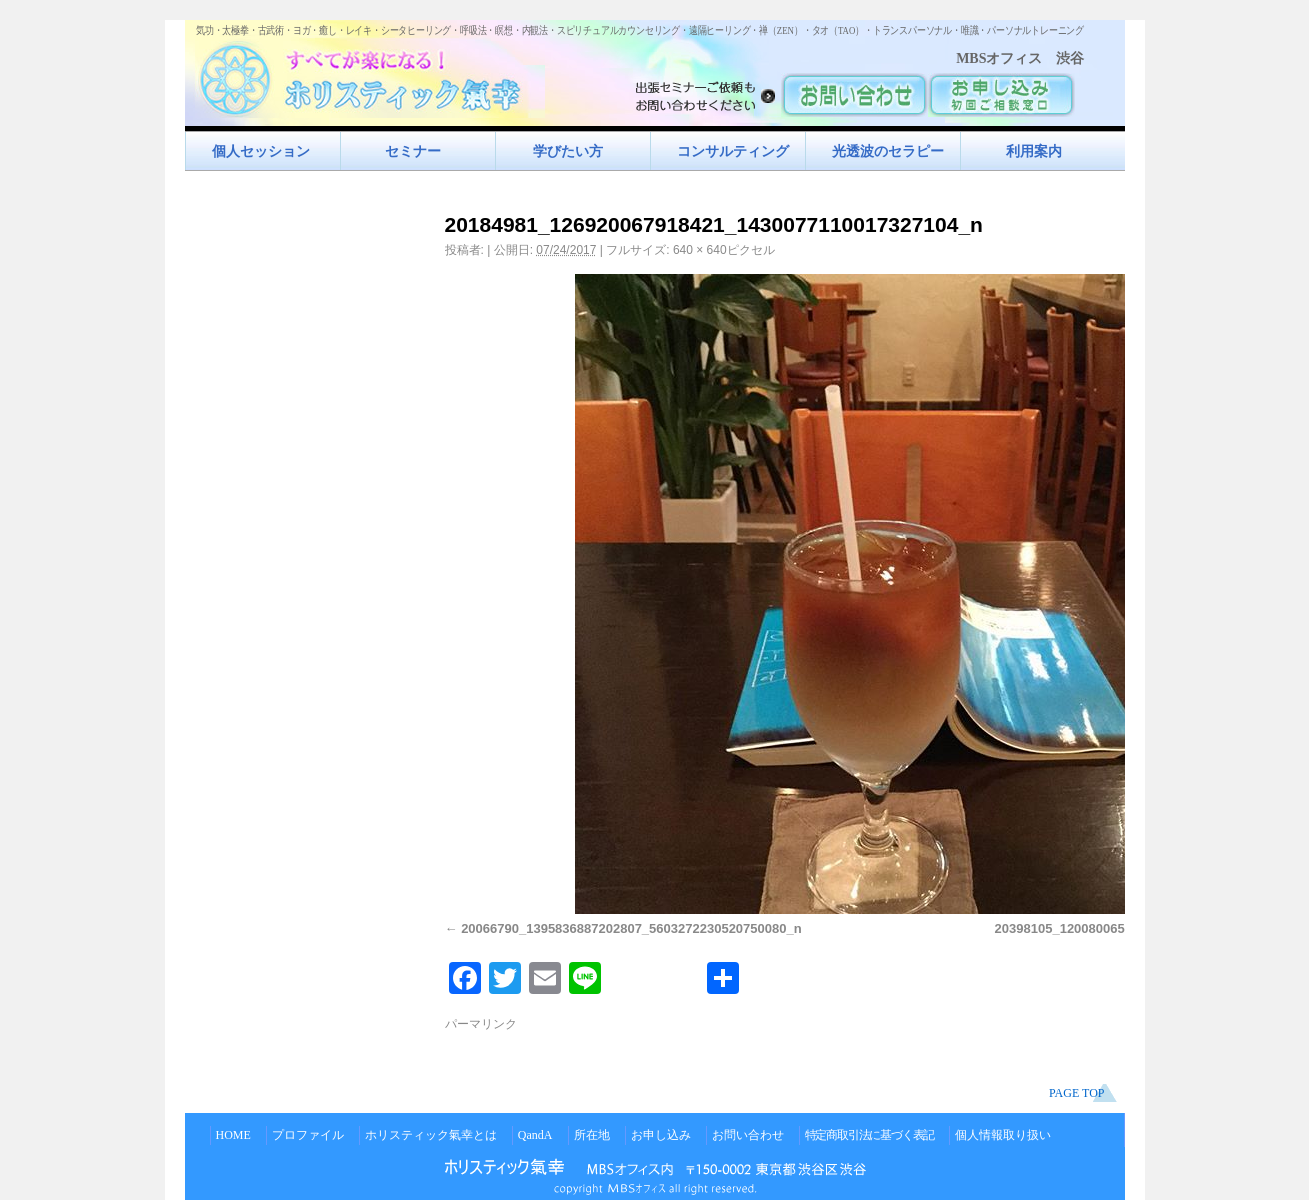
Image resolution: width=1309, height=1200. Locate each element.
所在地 (592, 1135)
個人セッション (261, 151)
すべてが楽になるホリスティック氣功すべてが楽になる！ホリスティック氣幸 (370, 75)
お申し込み (661, 1135)
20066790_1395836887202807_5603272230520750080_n (631, 928)
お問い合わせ (748, 1135)
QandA (535, 1135)
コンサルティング (733, 151)
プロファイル (308, 1135)
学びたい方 (568, 151)
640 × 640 (700, 250)
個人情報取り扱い (1003, 1135)
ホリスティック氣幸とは (431, 1135)
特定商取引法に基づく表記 (870, 1135)
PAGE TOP (1076, 1093)
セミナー (413, 151)
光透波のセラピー (888, 151)
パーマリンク (481, 1024)
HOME (233, 1135)
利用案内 (1034, 151)
